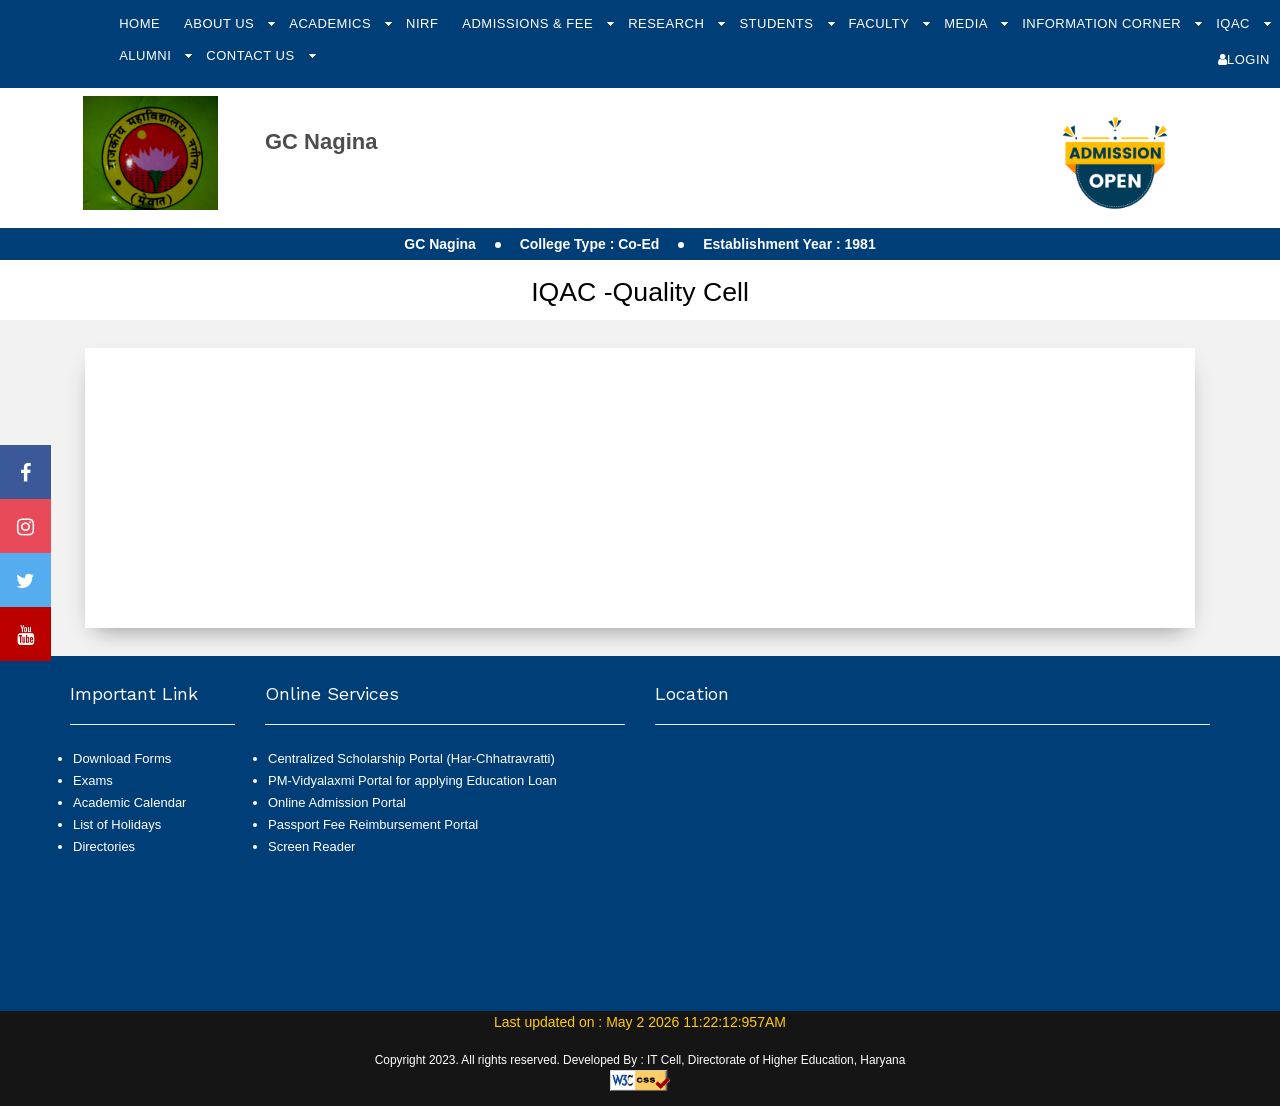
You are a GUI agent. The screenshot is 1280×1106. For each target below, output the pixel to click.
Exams (93, 780)
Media (967, 23)
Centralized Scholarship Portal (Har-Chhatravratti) (411, 758)
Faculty (880, 23)
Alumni (147, 55)
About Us (221, 23)
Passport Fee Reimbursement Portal (373, 824)
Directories (104, 846)
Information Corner (1103, 23)
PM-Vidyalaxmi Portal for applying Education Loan (412, 780)
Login (1244, 59)
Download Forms (122, 758)
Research (668, 23)
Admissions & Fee (529, 23)
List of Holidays (117, 824)
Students (778, 23)
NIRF (422, 23)
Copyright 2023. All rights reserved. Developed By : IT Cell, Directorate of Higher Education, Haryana (640, 1060)
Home (139, 23)
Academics (332, 23)
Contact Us (252, 55)
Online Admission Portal (337, 802)
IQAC (1235, 23)
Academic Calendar (129, 802)
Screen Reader (311, 846)
